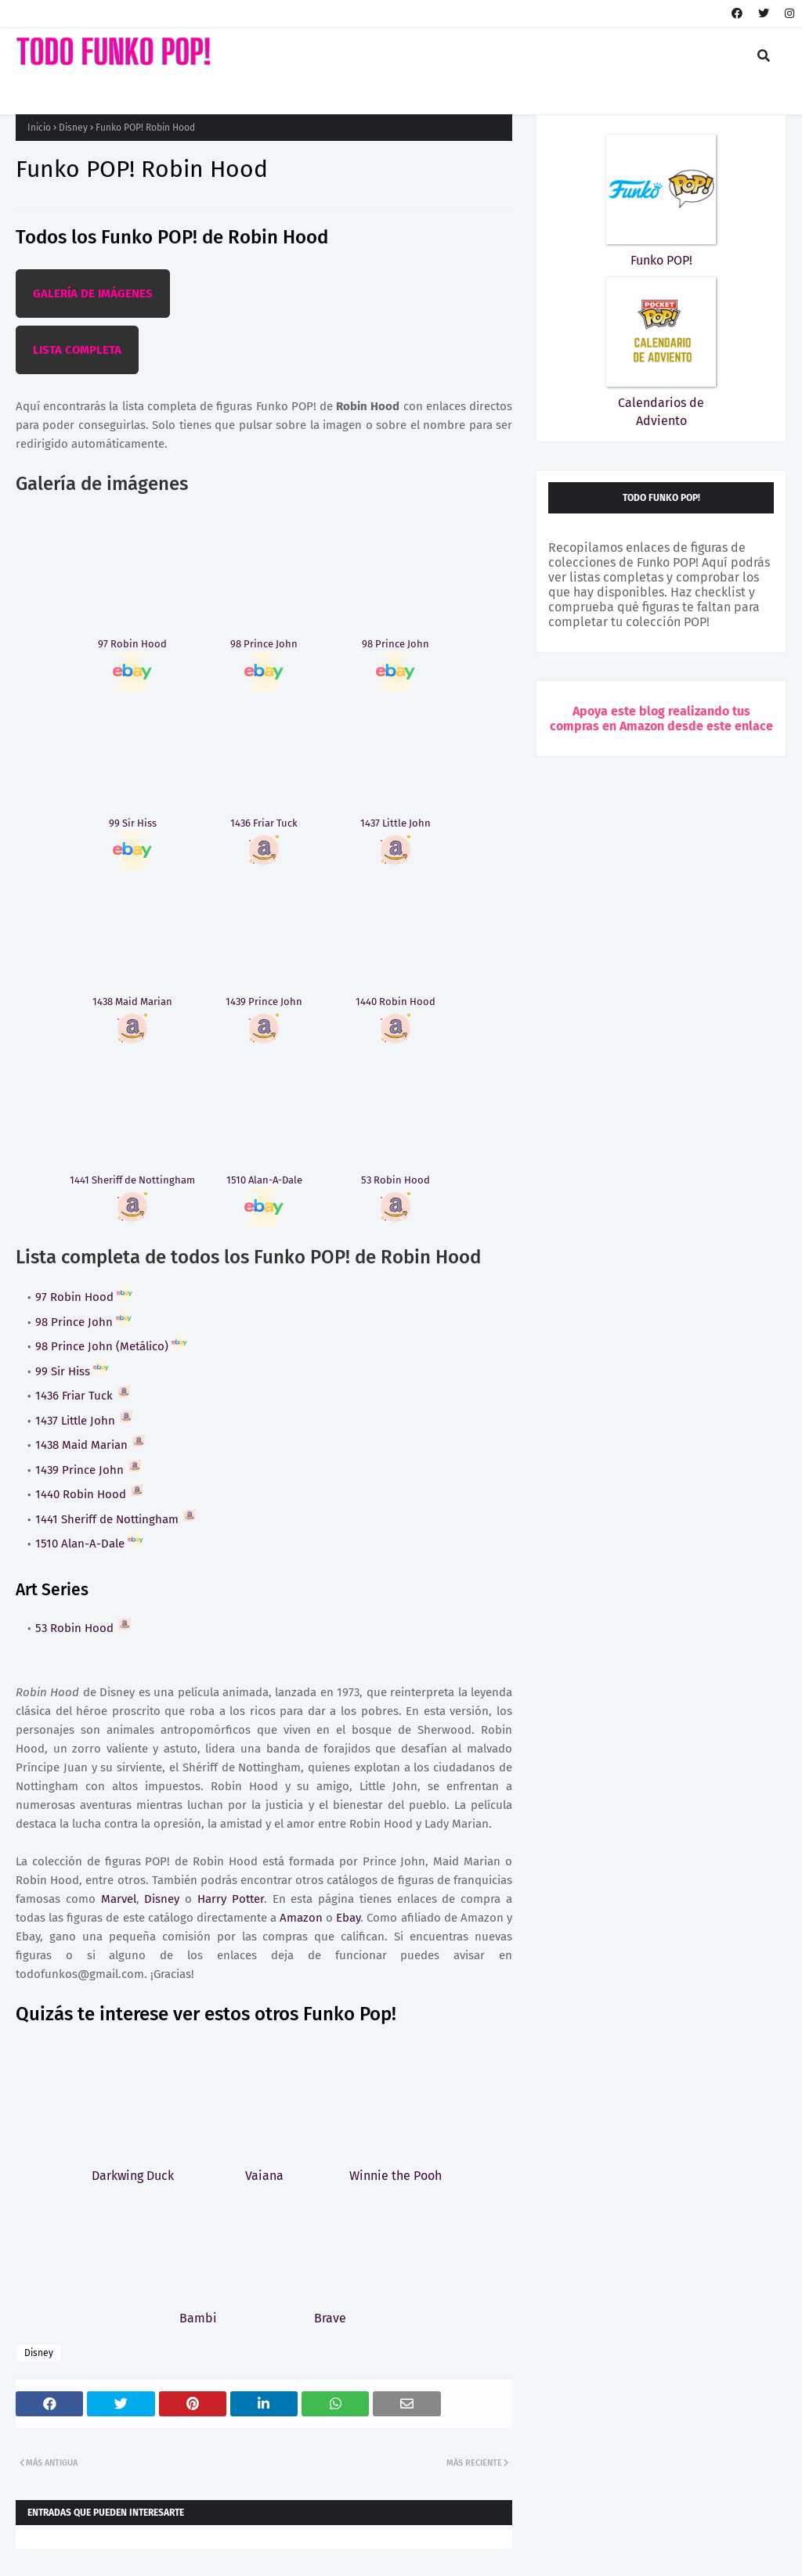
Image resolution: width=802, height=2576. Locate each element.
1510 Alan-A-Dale (89, 1544)
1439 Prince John (89, 1470)
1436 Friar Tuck (83, 1396)
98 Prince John (83, 1322)
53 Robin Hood (83, 1628)
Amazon (301, 1918)
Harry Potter (230, 1899)
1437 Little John (84, 1421)
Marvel (118, 1899)
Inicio (39, 127)
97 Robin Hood (83, 1297)
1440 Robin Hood (90, 1494)
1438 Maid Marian (90, 1445)
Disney (73, 127)
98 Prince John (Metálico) (111, 1346)
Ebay (348, 1918)
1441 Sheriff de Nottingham (116, 1519)
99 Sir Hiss (72, 1371)
